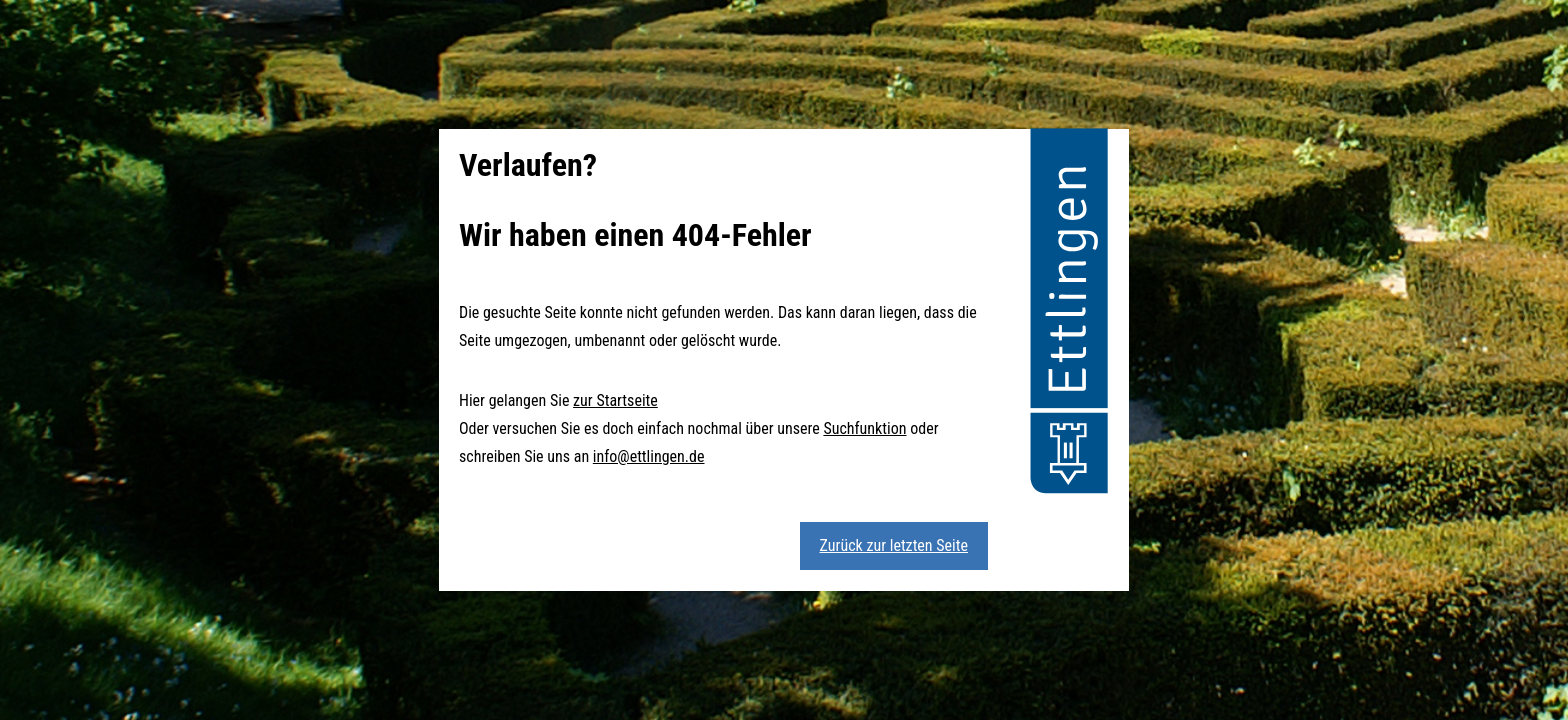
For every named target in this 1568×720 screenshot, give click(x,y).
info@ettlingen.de (649, 456)
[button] (1069, 314)
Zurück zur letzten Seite (894, 545)
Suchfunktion (864, 428)
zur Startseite (615, 400)
